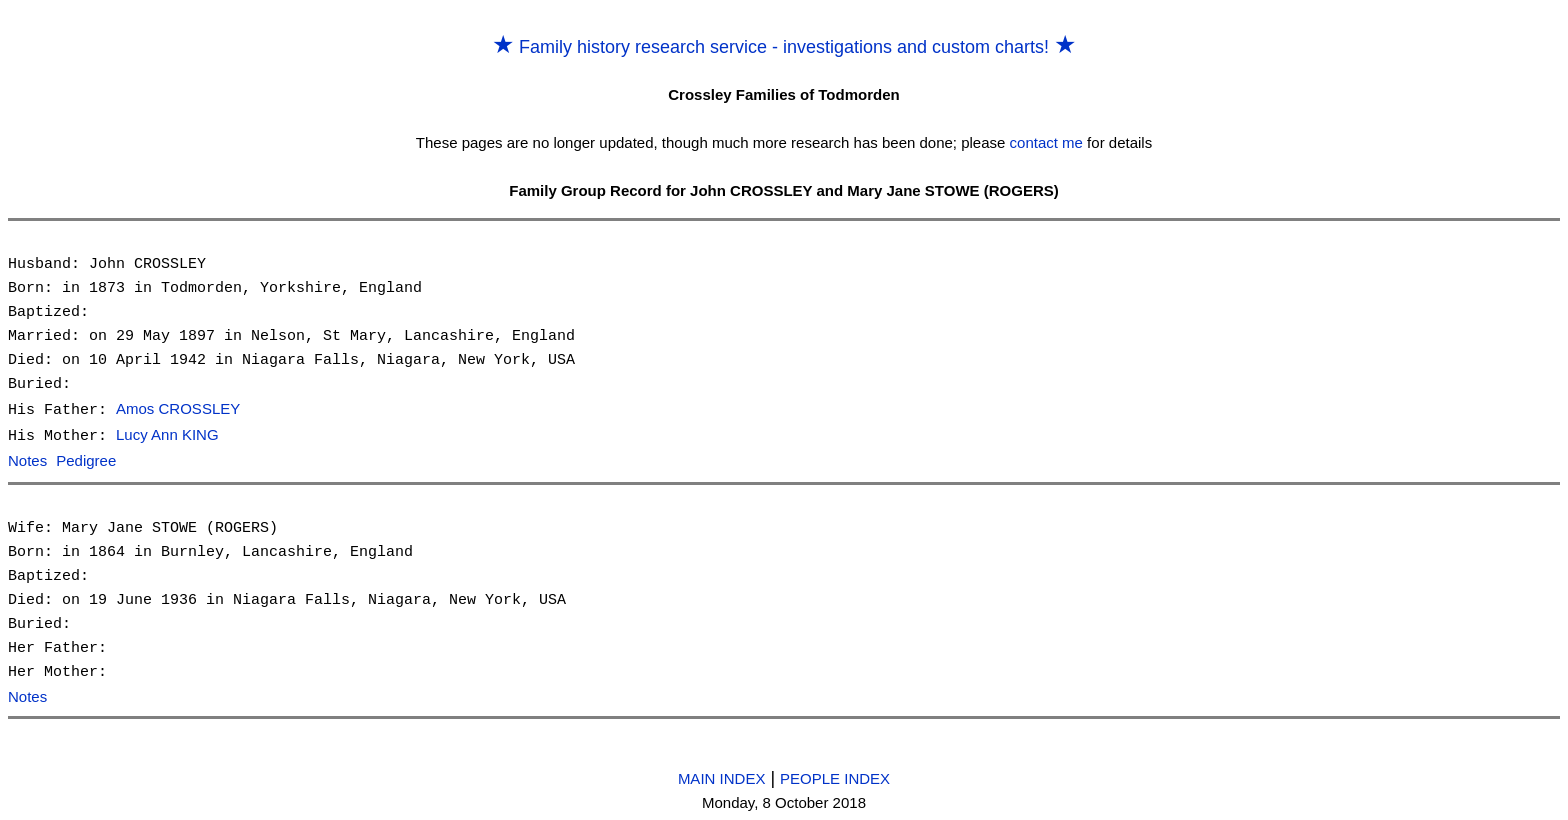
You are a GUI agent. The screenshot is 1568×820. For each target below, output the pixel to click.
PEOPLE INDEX (835, 775)
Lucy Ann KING (167, 434)
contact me (1046, 142)
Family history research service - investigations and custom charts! (784, 47)
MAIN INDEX (722, 775)
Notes (27, 459)
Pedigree (86, 459)
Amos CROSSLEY (178, 409)
